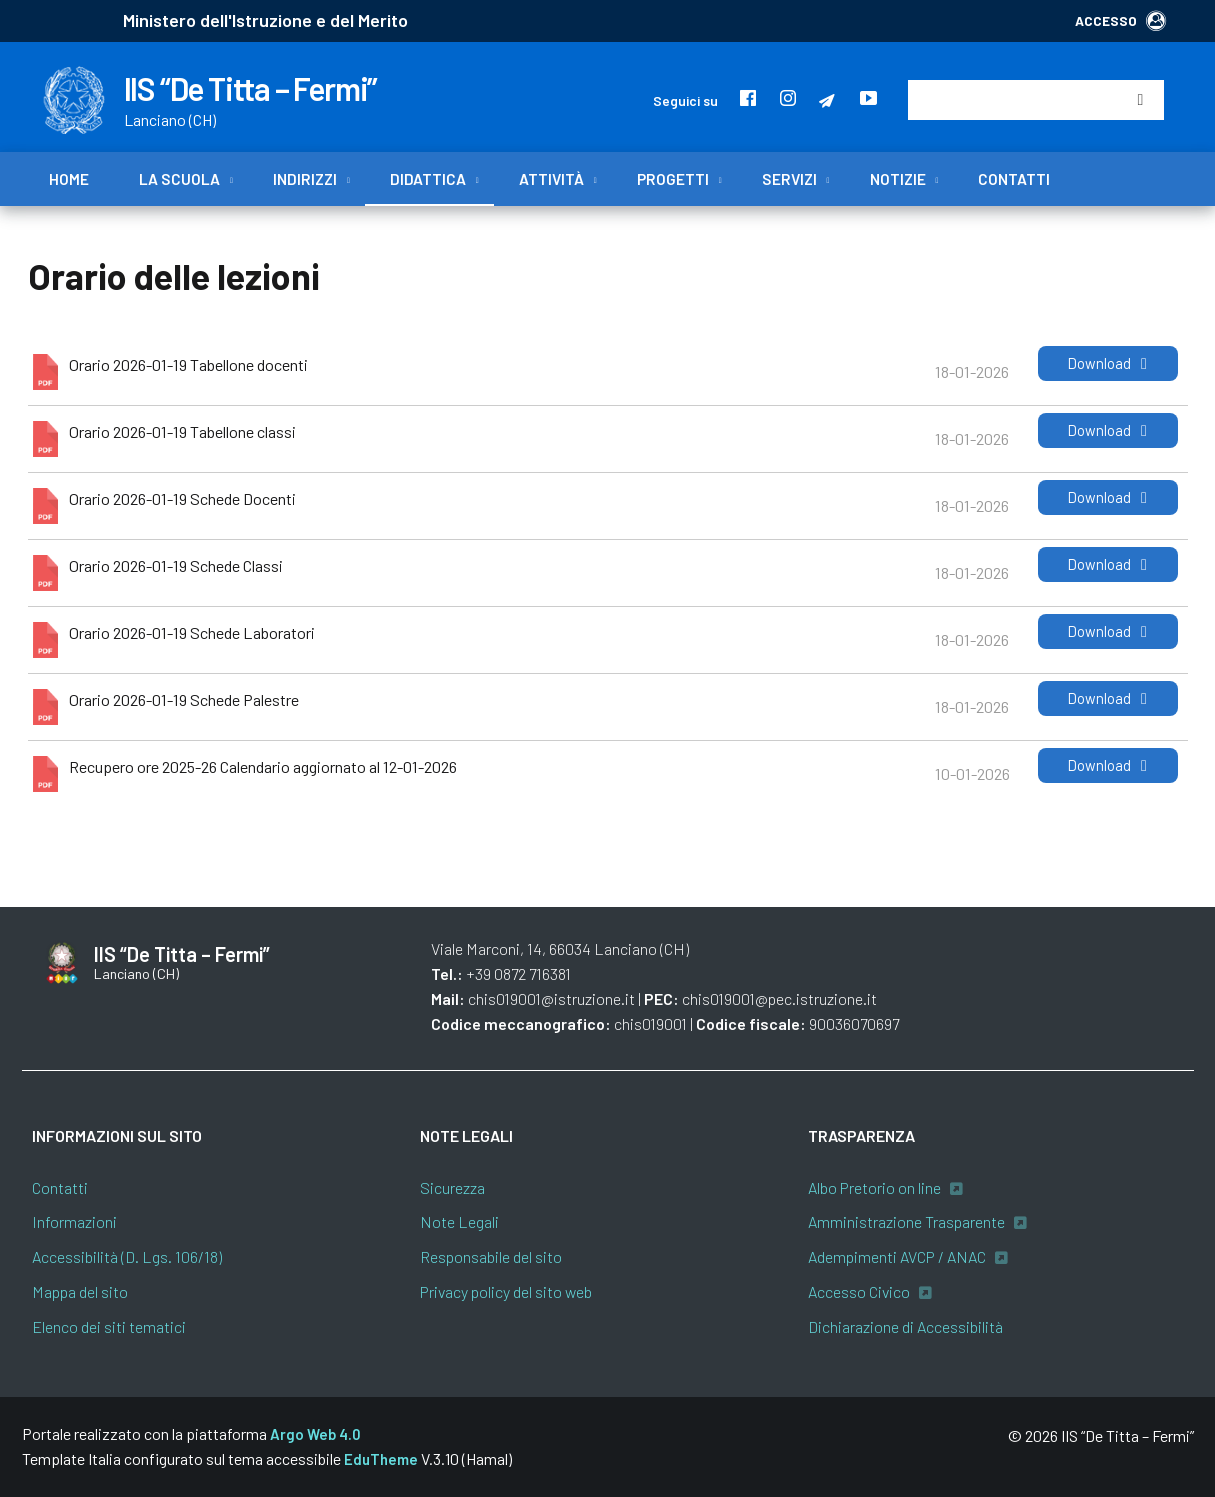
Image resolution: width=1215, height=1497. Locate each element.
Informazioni (74, 1221)
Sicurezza (452, 1187)
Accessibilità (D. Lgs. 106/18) (127, 1256)
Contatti (1014, 179)
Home (69, 179)
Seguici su (685, 100)
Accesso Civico (859, 1291)
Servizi (789, 179)
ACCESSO (1120, 20)
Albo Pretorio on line (874, 1187)
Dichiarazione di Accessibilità (905, 1326)
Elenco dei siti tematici (109, 1326)
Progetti (673, 179)
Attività (551, 179)
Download (1108, 363)
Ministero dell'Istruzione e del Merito (265, 20)
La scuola (179, 179)
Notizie (898, 179)
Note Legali (459, 1221)
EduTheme (381, 1459)
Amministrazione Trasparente (906, 1221)
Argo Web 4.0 (315, 1434)
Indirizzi (305, 179)
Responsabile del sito (491, 1256)
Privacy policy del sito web (506, 1291)
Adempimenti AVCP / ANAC (897, 1256)
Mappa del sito (80, 1291)
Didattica (428, 179)
